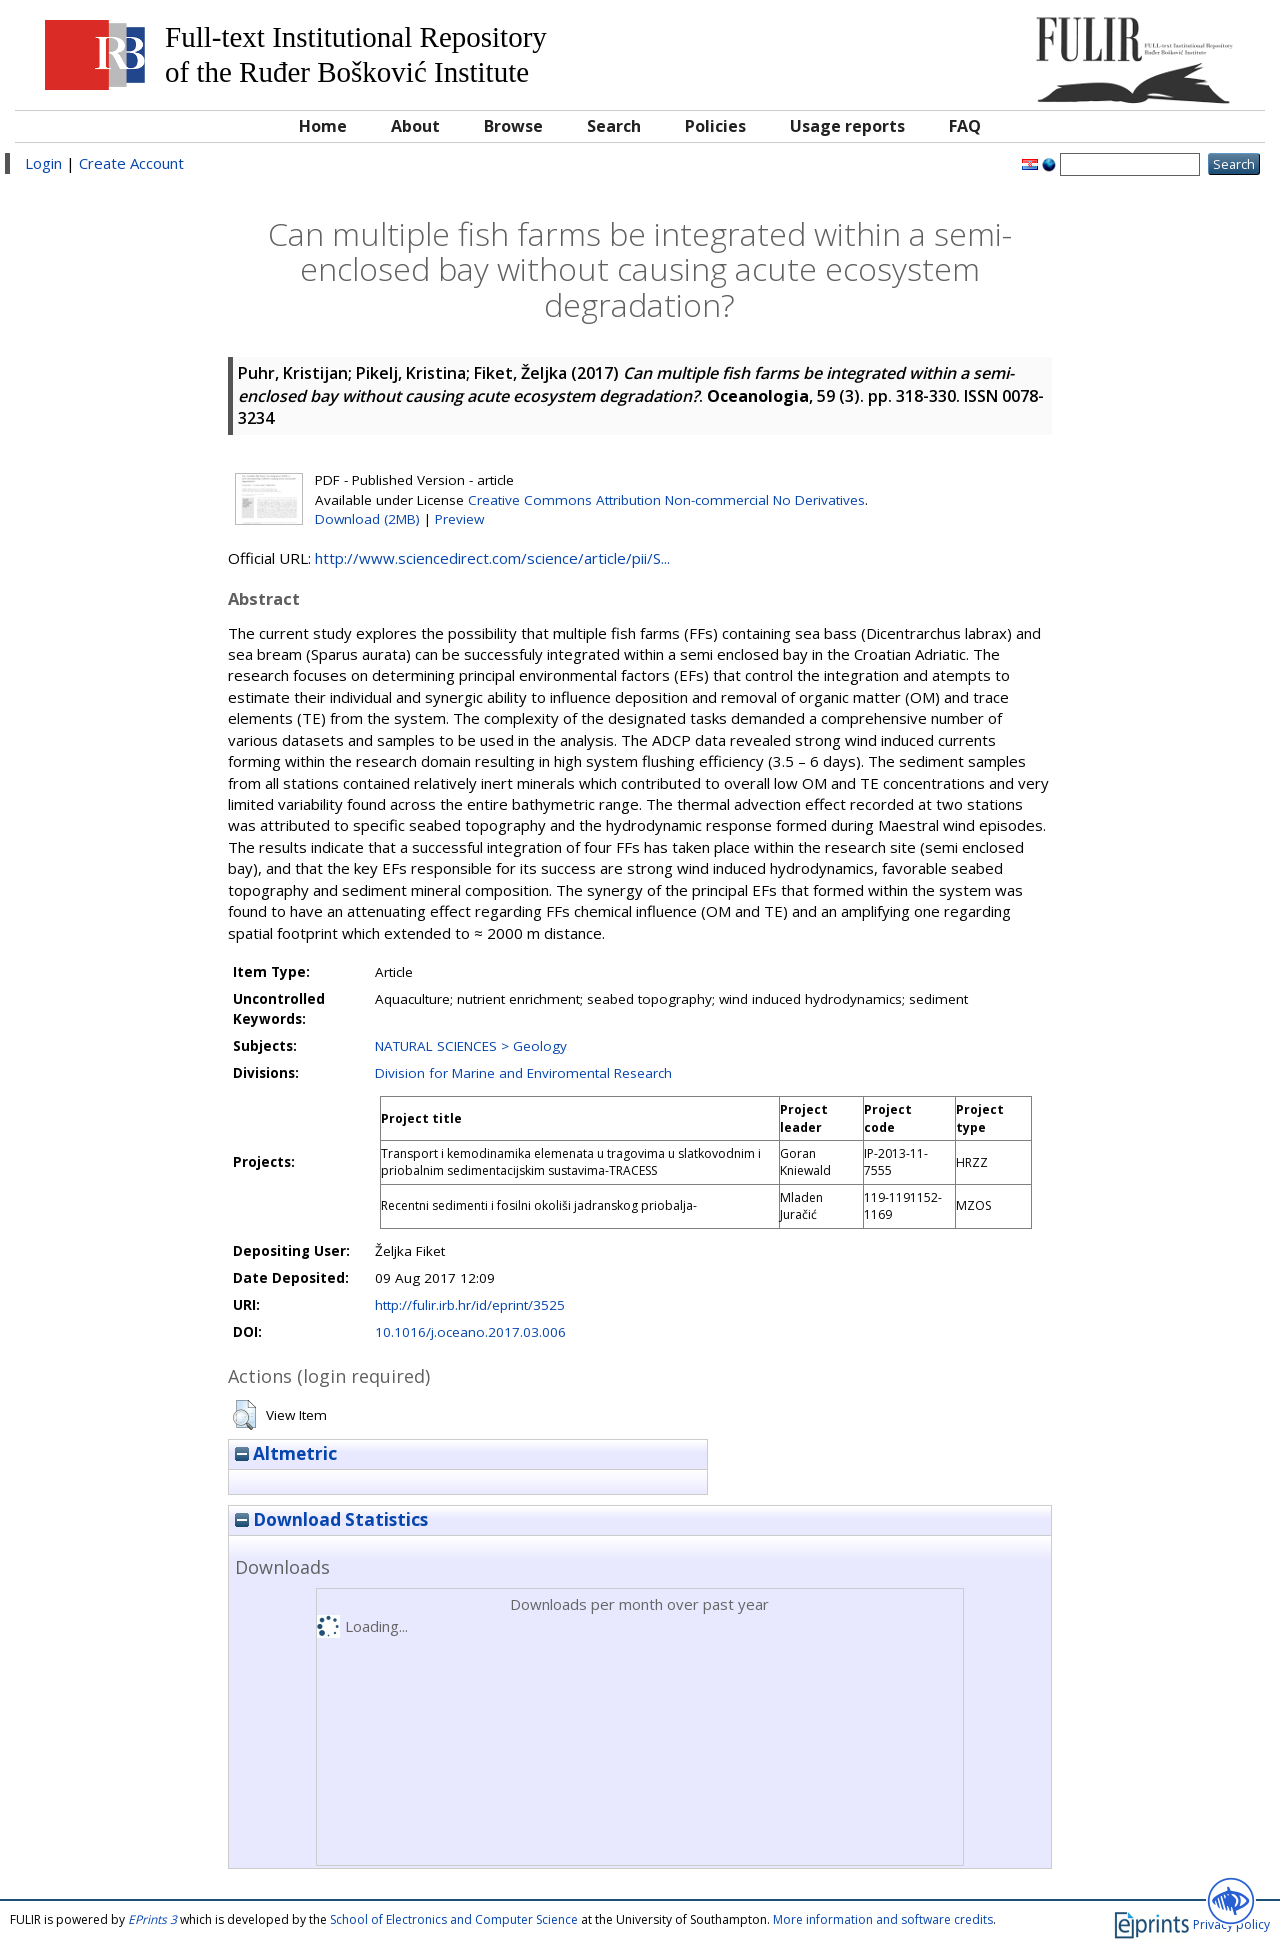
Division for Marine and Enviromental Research (523, 1073)
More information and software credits (883, 1919)
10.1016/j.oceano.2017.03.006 (470, 1332)
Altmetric (286, 1453)
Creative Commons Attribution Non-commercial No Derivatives (666, 500)
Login (43, 163)
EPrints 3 (152, 1919)
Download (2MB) (367, 519)
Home (323, 126)
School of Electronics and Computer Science (454, 1919)
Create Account (131, 163)
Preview (459, 519)
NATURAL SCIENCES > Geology (471, 1046)
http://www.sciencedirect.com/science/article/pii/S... (492, 558)
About (415, 126)
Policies (715, 126)
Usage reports (847, 126)
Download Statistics (331, 1519)
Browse (513, 126)
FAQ (965, 126)
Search (614, 126)
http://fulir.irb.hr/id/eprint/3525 (470, 1305)
